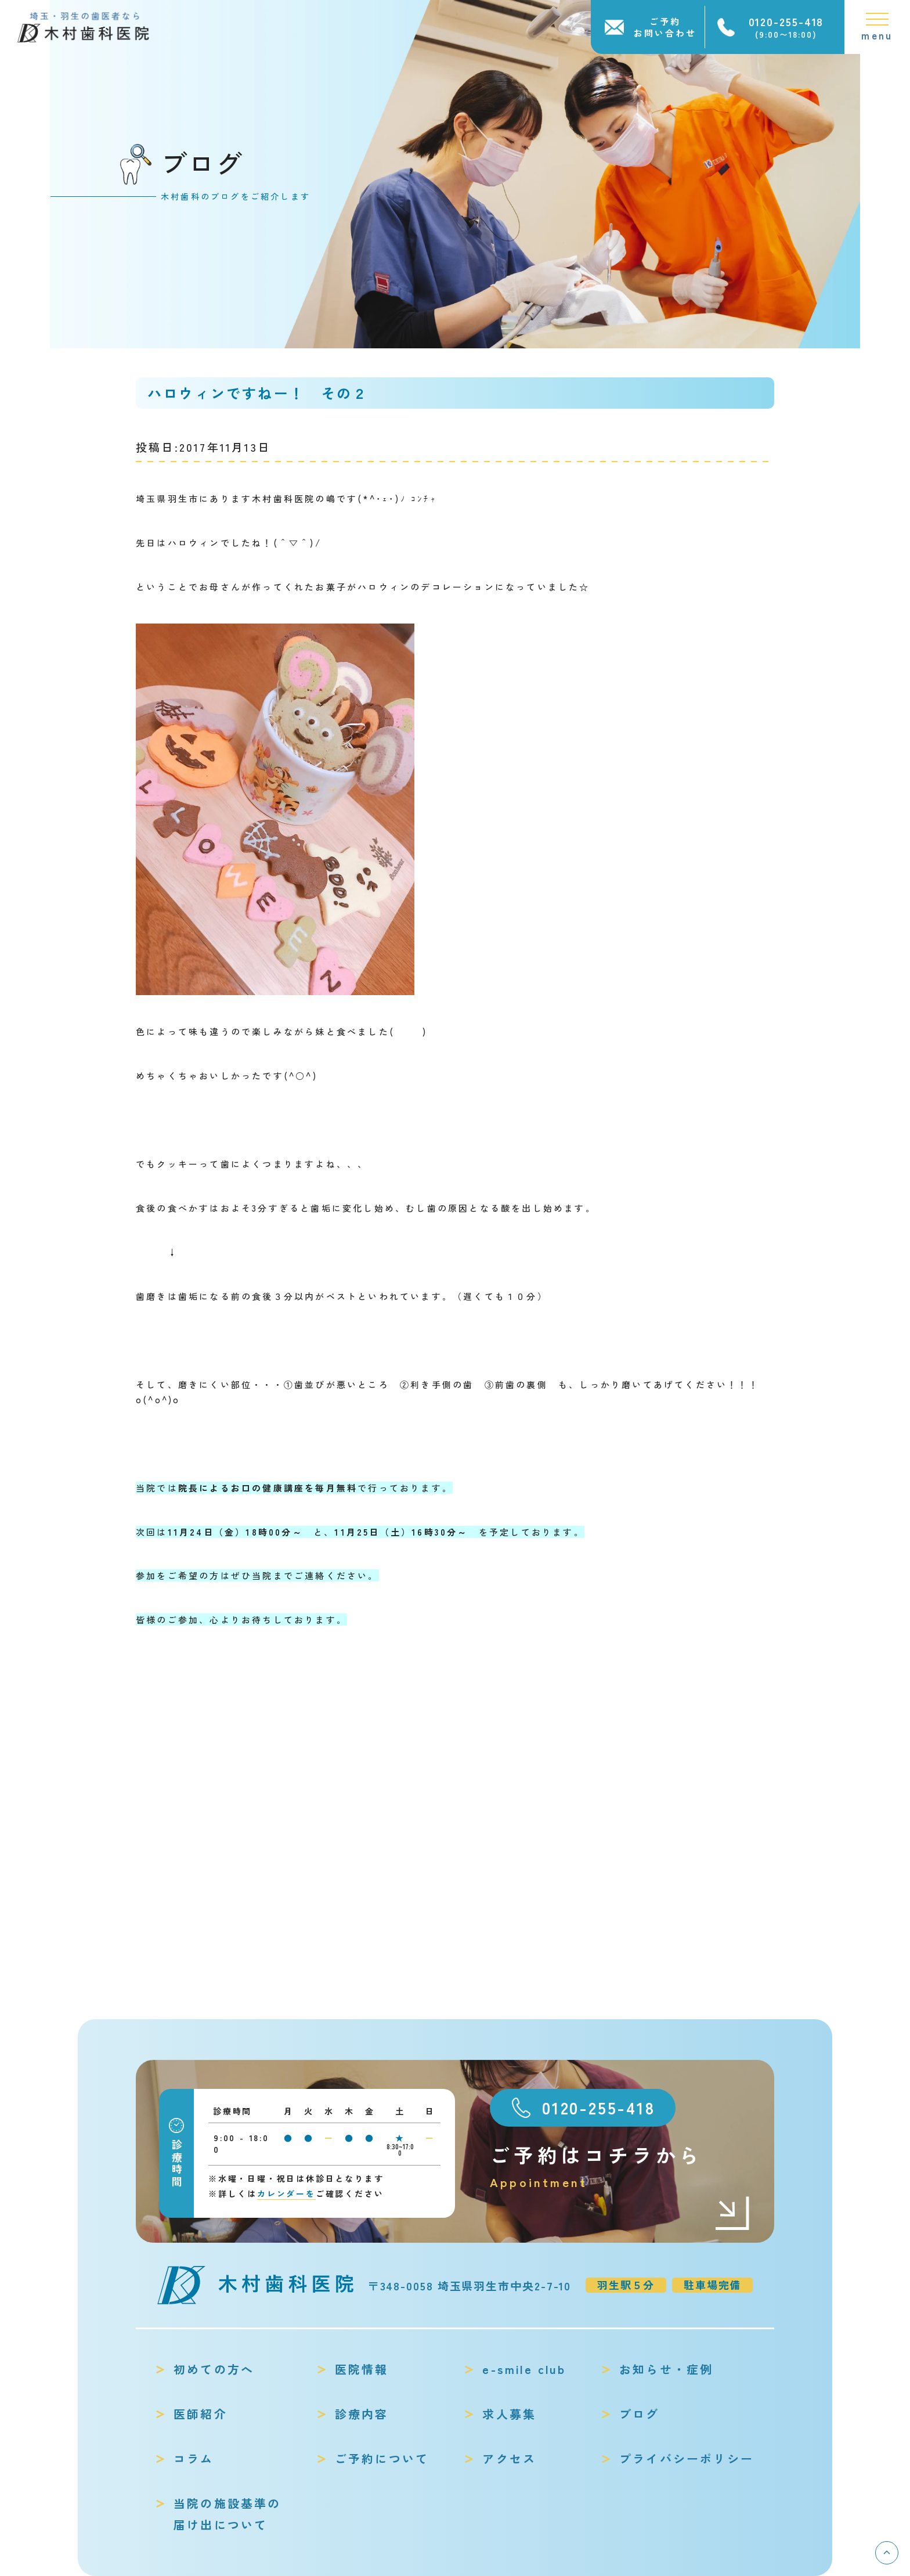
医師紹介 (201, 2413)
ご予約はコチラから (620, 2166)
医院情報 (362, 2369)
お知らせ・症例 (666, 2369)
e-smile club (523, 2369)
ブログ (639, 2413)
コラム (194, 2458)
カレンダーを (286, 2193)
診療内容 (362, 2413)
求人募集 (509, 2413)
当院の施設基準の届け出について (227, 2514)
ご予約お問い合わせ (665, 27)
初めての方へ (214, 2369)
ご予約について (382, 2458)
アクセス (509, 2458)
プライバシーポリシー (686, 2458)
